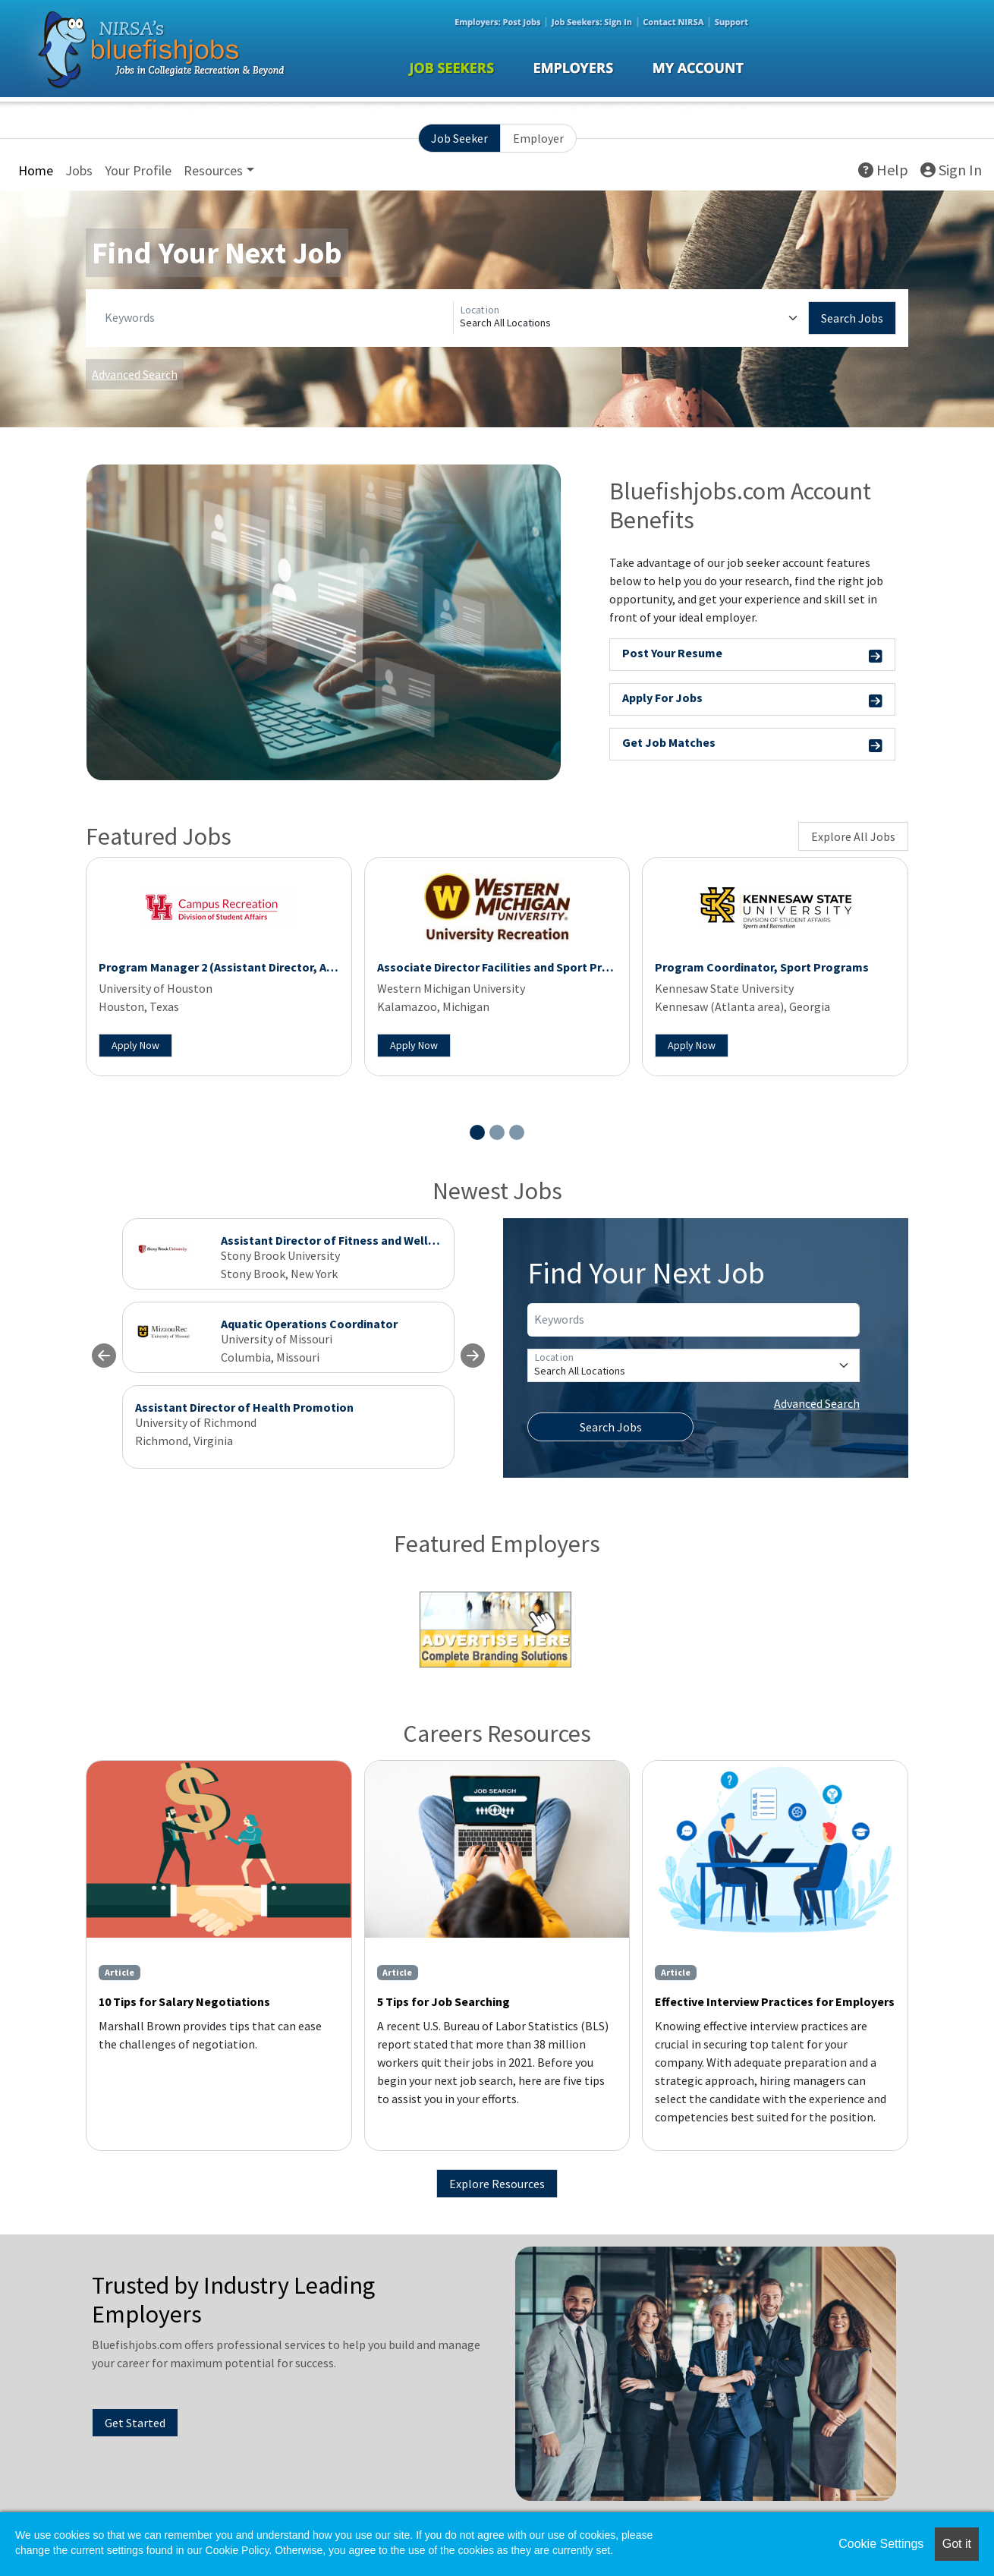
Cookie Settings (880, 2543)
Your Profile (138, 170)
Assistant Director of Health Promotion (244, 1407)
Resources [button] (213, 170)
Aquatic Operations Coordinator (309, 1323)
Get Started (135, 2422)
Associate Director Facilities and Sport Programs (511, 967)
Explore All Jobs (853, 836)
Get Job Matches (752, 745)
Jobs (79, 170)
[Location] (631, 318)
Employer (538, 138)
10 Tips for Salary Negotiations (184, 2001)
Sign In (951, 169)
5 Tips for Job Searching (443, 2001)
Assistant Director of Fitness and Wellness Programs (366, 1240)
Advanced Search (135, 374)
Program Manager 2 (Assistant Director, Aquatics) (235, 967)
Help (883, 169)
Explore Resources (497, 2183)
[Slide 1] (477, 1132)
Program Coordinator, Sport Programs (762, 967)
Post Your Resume (752, 655)
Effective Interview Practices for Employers (775, 2001)
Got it (956, 2543)
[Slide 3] (516, 1132)
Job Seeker (459, 138)
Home (35, 170)
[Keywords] (276, 318)
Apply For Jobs (752, 700)
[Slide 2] (497, 1132)
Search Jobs (852, 318)
